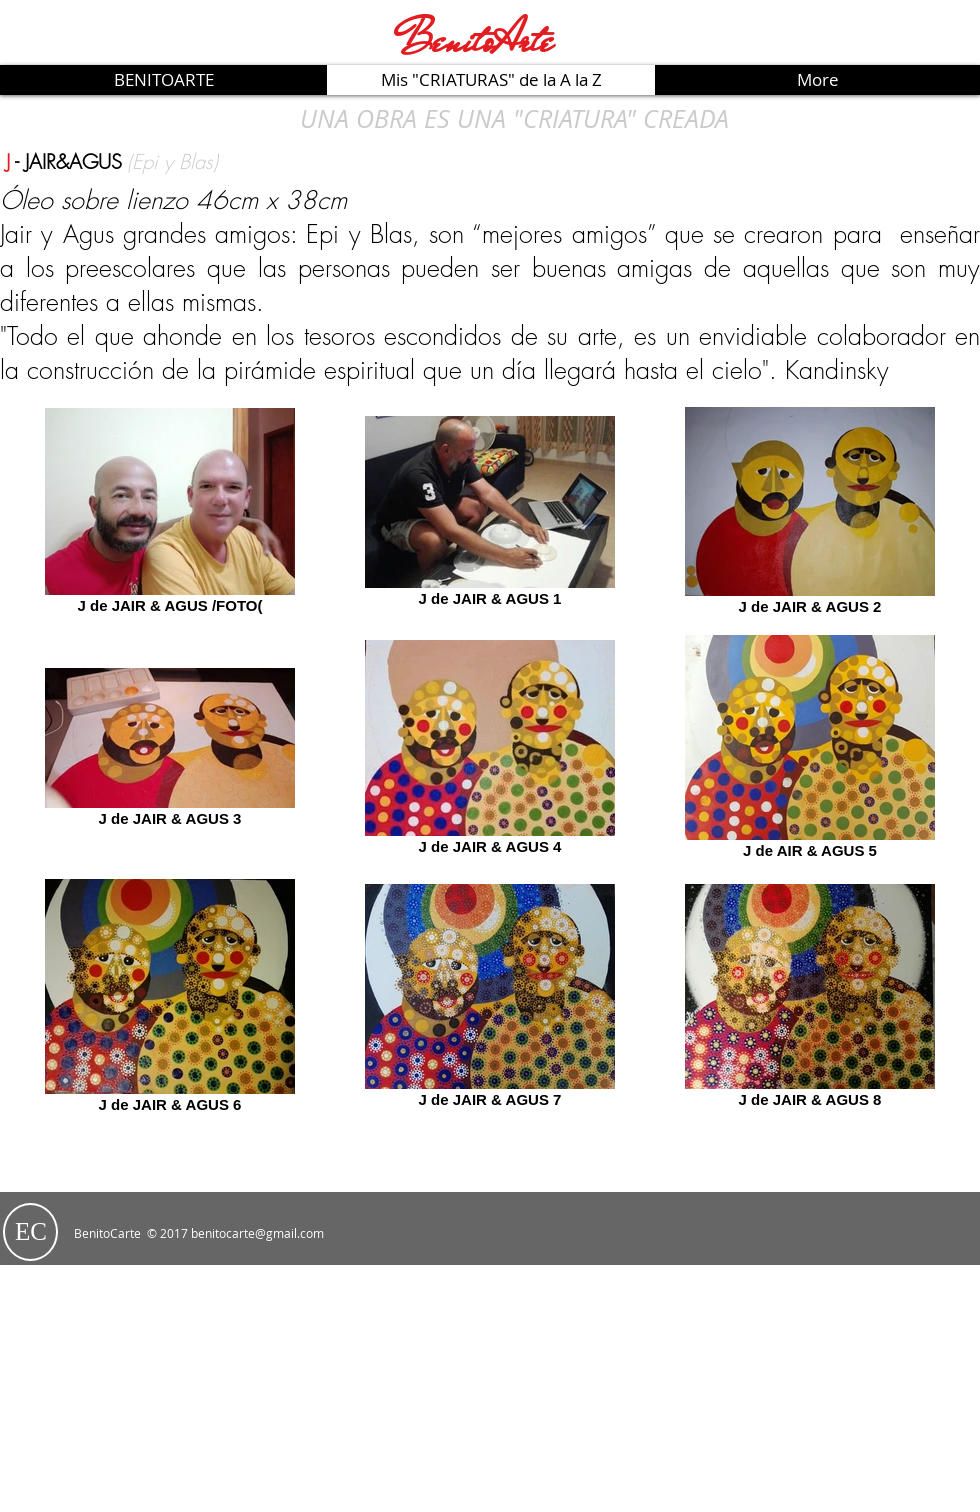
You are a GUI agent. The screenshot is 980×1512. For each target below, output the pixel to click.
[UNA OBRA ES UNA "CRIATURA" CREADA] (514, 118)
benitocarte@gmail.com (257, 1233)
